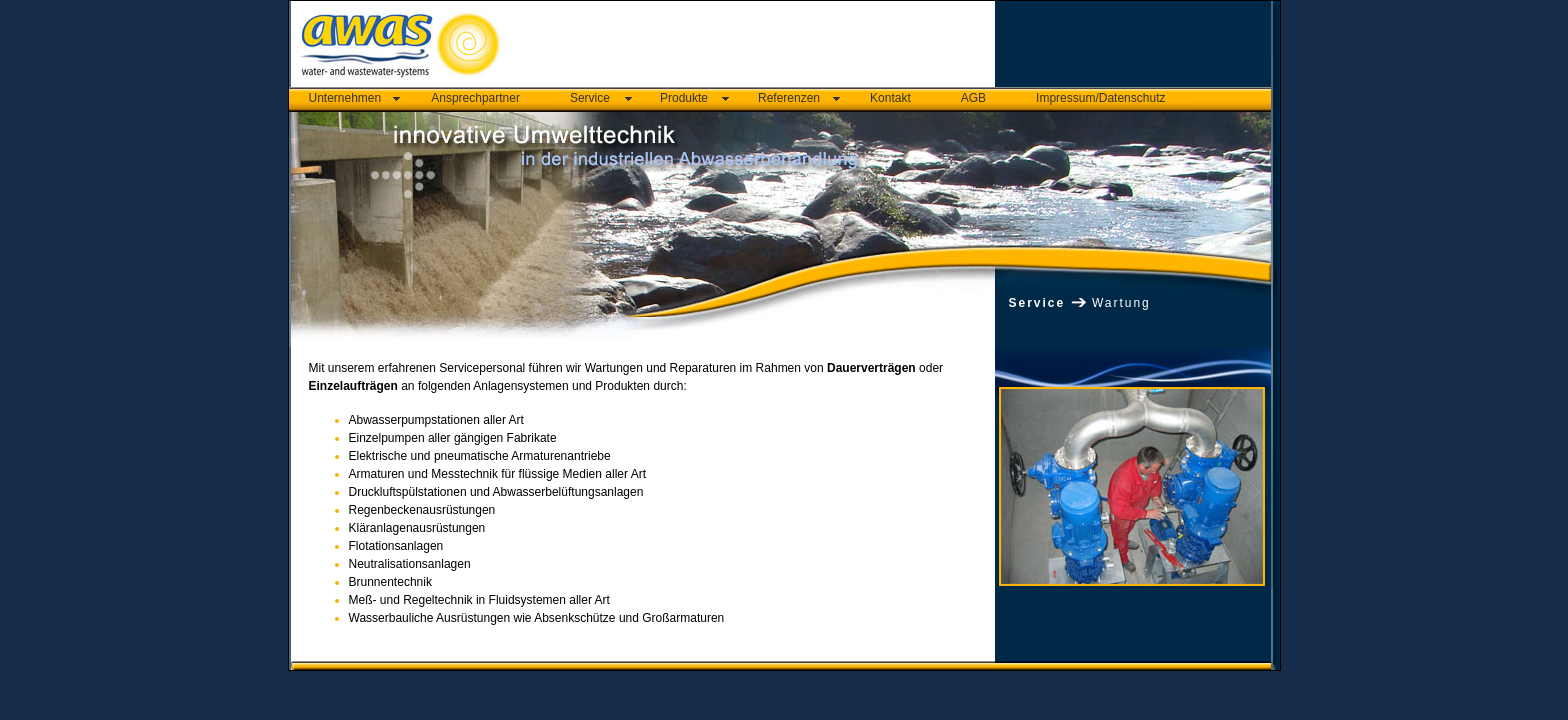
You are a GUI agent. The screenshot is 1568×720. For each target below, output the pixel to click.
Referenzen (789, 98)
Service (590, 98)
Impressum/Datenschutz (1100, 98)
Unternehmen (345, 98)
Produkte (684, 98)
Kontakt (890, 98)
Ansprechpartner (475, 98)
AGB (973, 98)
